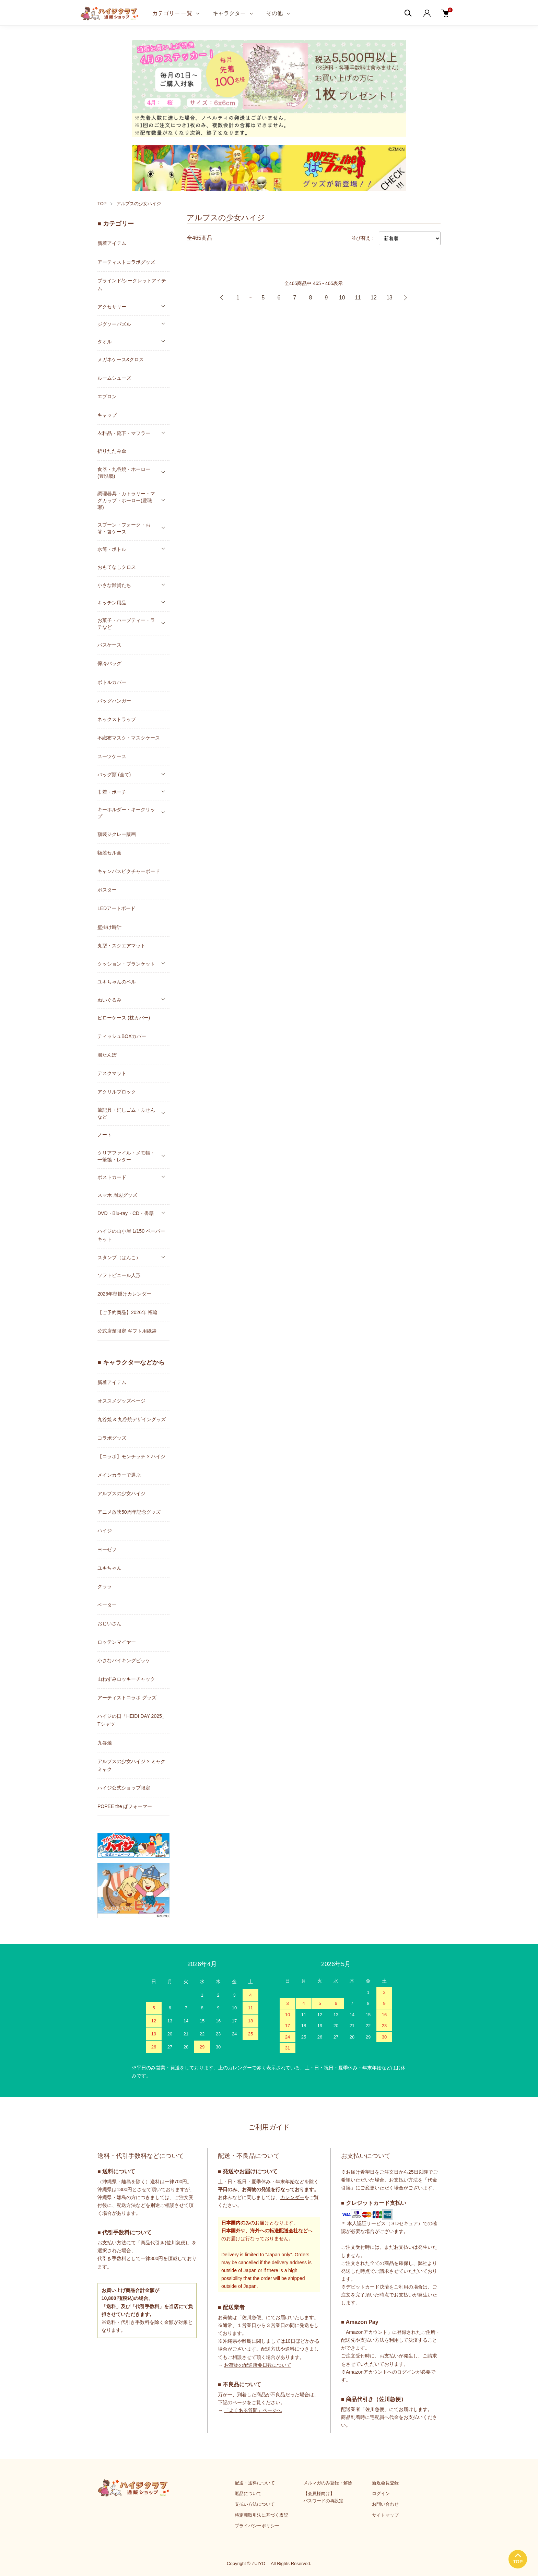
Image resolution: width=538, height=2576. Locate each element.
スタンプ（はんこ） (119, 1257)
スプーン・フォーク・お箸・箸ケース (123, 528)
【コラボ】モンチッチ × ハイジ (131, 1456)
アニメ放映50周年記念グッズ (129, 1512)
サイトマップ (385, 2515)
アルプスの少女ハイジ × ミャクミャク (131, 1765)
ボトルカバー (111, 682)
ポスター (107, 890)
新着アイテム (111, 243)
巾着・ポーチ (111, 792)
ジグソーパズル (114, 324)
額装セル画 (109, 852)
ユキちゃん (109, 1568)
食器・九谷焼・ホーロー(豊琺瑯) (123, 472)
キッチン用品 (111, 602)
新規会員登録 (385, 2482)
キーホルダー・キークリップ (126, 813)
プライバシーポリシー (257, 2525)
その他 (274, 13)
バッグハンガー (114, 701)
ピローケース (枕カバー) (123, 1017)
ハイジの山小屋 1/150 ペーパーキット (131, 1235)
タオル (104, 341)
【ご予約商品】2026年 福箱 (127, 1312)
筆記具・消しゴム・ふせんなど (126, 1113)
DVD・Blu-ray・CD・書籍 (125, 1213)
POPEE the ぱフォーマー (124, 1806)
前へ (222, 298)
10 (342, 297)
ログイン (381, 2493)
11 (358, 297)
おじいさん (109, 1623)
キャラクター (229, 13)
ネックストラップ (116, 719)
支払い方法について (255, 2504)
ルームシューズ (114, 378)
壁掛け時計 (109, 927)
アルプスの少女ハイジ (138, 203)
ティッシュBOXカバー (121, 1036)
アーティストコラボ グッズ (126, 1697)
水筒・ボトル (111, 549)
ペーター (107, 1605)
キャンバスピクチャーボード (128, 871)
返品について (248, 2493)
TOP (102, 203)
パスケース (109, 645)
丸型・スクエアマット (121, 945)
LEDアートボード (116, 908)
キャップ (107, 415)
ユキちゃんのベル (116, 981)
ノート (104, 1134)
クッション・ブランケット (126, 964)
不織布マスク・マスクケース (128, 738)
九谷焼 (104, 1743)
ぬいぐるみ (109, 1000)
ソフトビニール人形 (119, 1275)
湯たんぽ (107, 1054)
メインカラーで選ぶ (119, 1475)
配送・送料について (255, 2482)
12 (374, 297)
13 (389, 297)
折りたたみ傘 (111, 451)
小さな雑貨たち (114, 585)
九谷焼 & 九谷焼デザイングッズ (131, 1419)
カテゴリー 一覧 (172, 13)
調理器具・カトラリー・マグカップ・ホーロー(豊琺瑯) (126, 500)
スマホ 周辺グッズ (117, 1195)
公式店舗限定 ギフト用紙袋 (126, 1331)
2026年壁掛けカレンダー (124, 1294)
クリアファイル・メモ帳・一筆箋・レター (126, 1156)
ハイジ (104, 1530)
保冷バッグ (109, 663)
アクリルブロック (116, 1092)
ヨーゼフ (107, 1549)
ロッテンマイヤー (116, 1642)
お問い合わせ (385, 2504)
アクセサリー (111, 306)
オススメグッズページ (121, 1401)
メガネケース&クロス (120, 359)
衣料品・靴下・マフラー (123, 433)
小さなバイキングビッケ (123, 1660)
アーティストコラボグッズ (126, 262)
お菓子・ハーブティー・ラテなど (126, 623)
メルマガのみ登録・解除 (327, 2482)
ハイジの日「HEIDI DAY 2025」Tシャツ (132, 1720)
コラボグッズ (111, 1438)
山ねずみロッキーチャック (126, 1679)
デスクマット (111, 1073)
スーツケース (111, 756)
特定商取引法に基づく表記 (261, 2515)
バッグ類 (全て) (114, 774)
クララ (104, 1586)
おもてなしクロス (116, 567)
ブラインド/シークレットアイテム (131, 284)
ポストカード (111, 1177)
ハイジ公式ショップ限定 (123, 1788)
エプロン (107, 396)
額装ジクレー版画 (116, 834)
